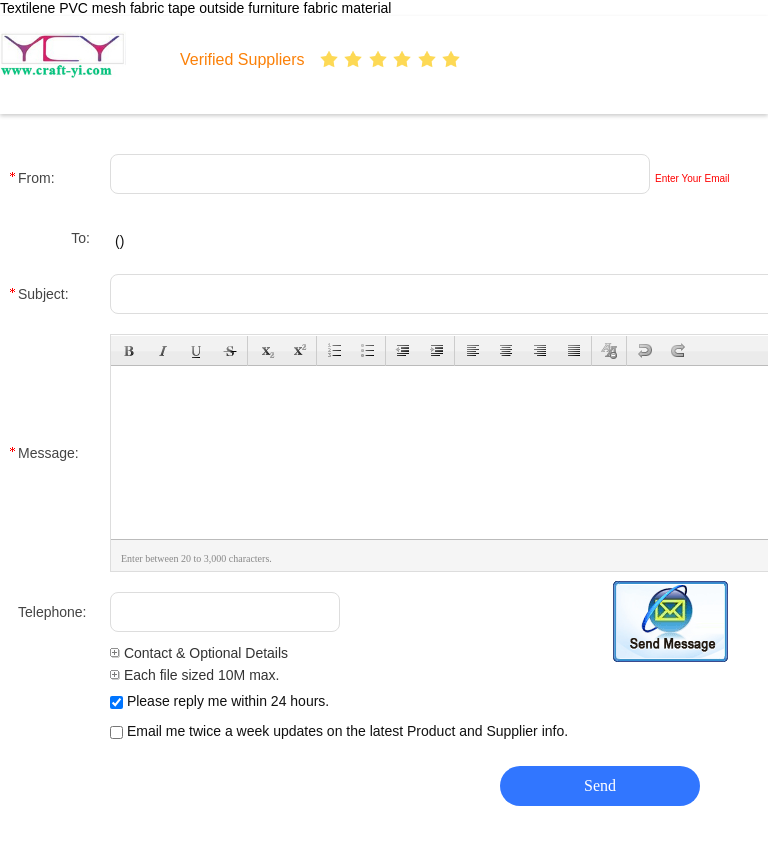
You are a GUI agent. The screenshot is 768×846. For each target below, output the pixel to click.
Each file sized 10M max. (195, 675)
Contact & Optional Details (199, 653)
